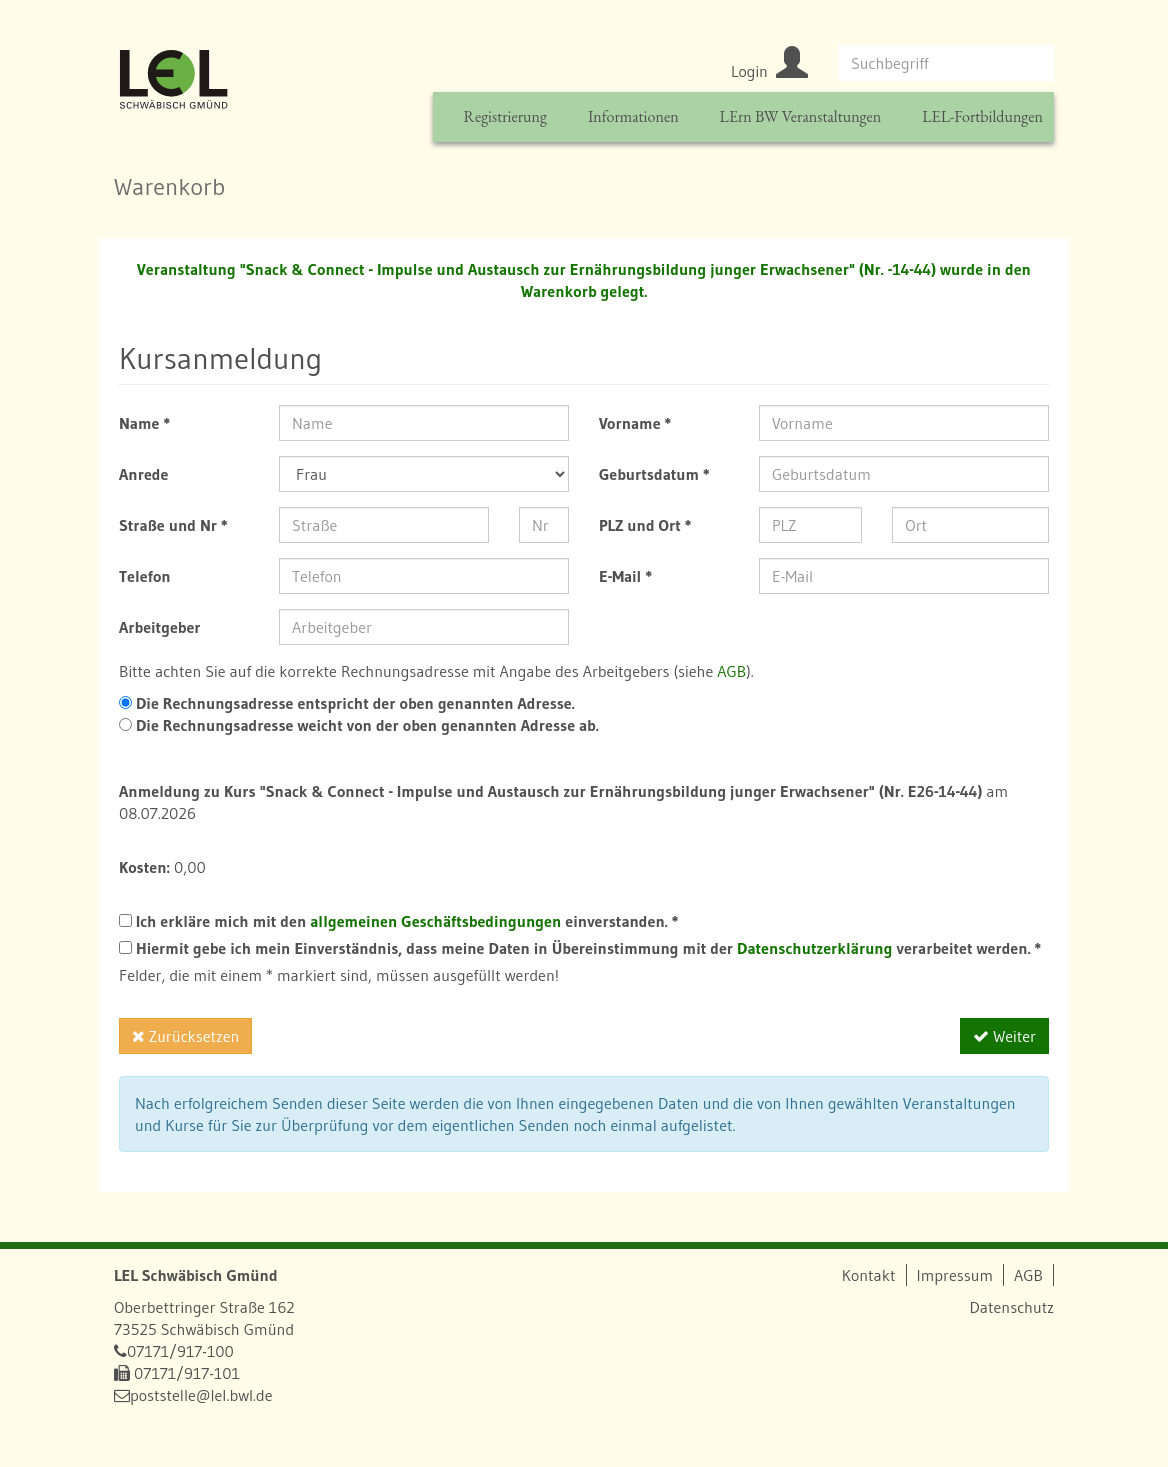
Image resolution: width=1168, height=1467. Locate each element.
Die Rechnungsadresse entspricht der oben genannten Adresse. (353, 703)
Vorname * (635, 423)
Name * (144, 423)
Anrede (143, 474)
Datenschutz (1011, 1307)
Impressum (955, 1275)
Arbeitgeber (160, 627)
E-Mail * (625, 576)
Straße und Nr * (173, 525)
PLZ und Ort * (645, 525)
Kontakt (869, 1275)
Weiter (1004, 1036)
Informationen (633, 116)
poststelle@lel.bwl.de (201, 1395)
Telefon (145, 576)
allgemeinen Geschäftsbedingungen (435, 921)
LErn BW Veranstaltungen (801, 116)
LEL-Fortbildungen (982, 116)
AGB (731, 671)
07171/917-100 (180, 1351)
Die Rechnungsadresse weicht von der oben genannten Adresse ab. (365, 725)
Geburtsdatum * (654, 474)
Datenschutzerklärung (814, 948)
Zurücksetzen (185, 1036)
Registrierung (504, 116)
